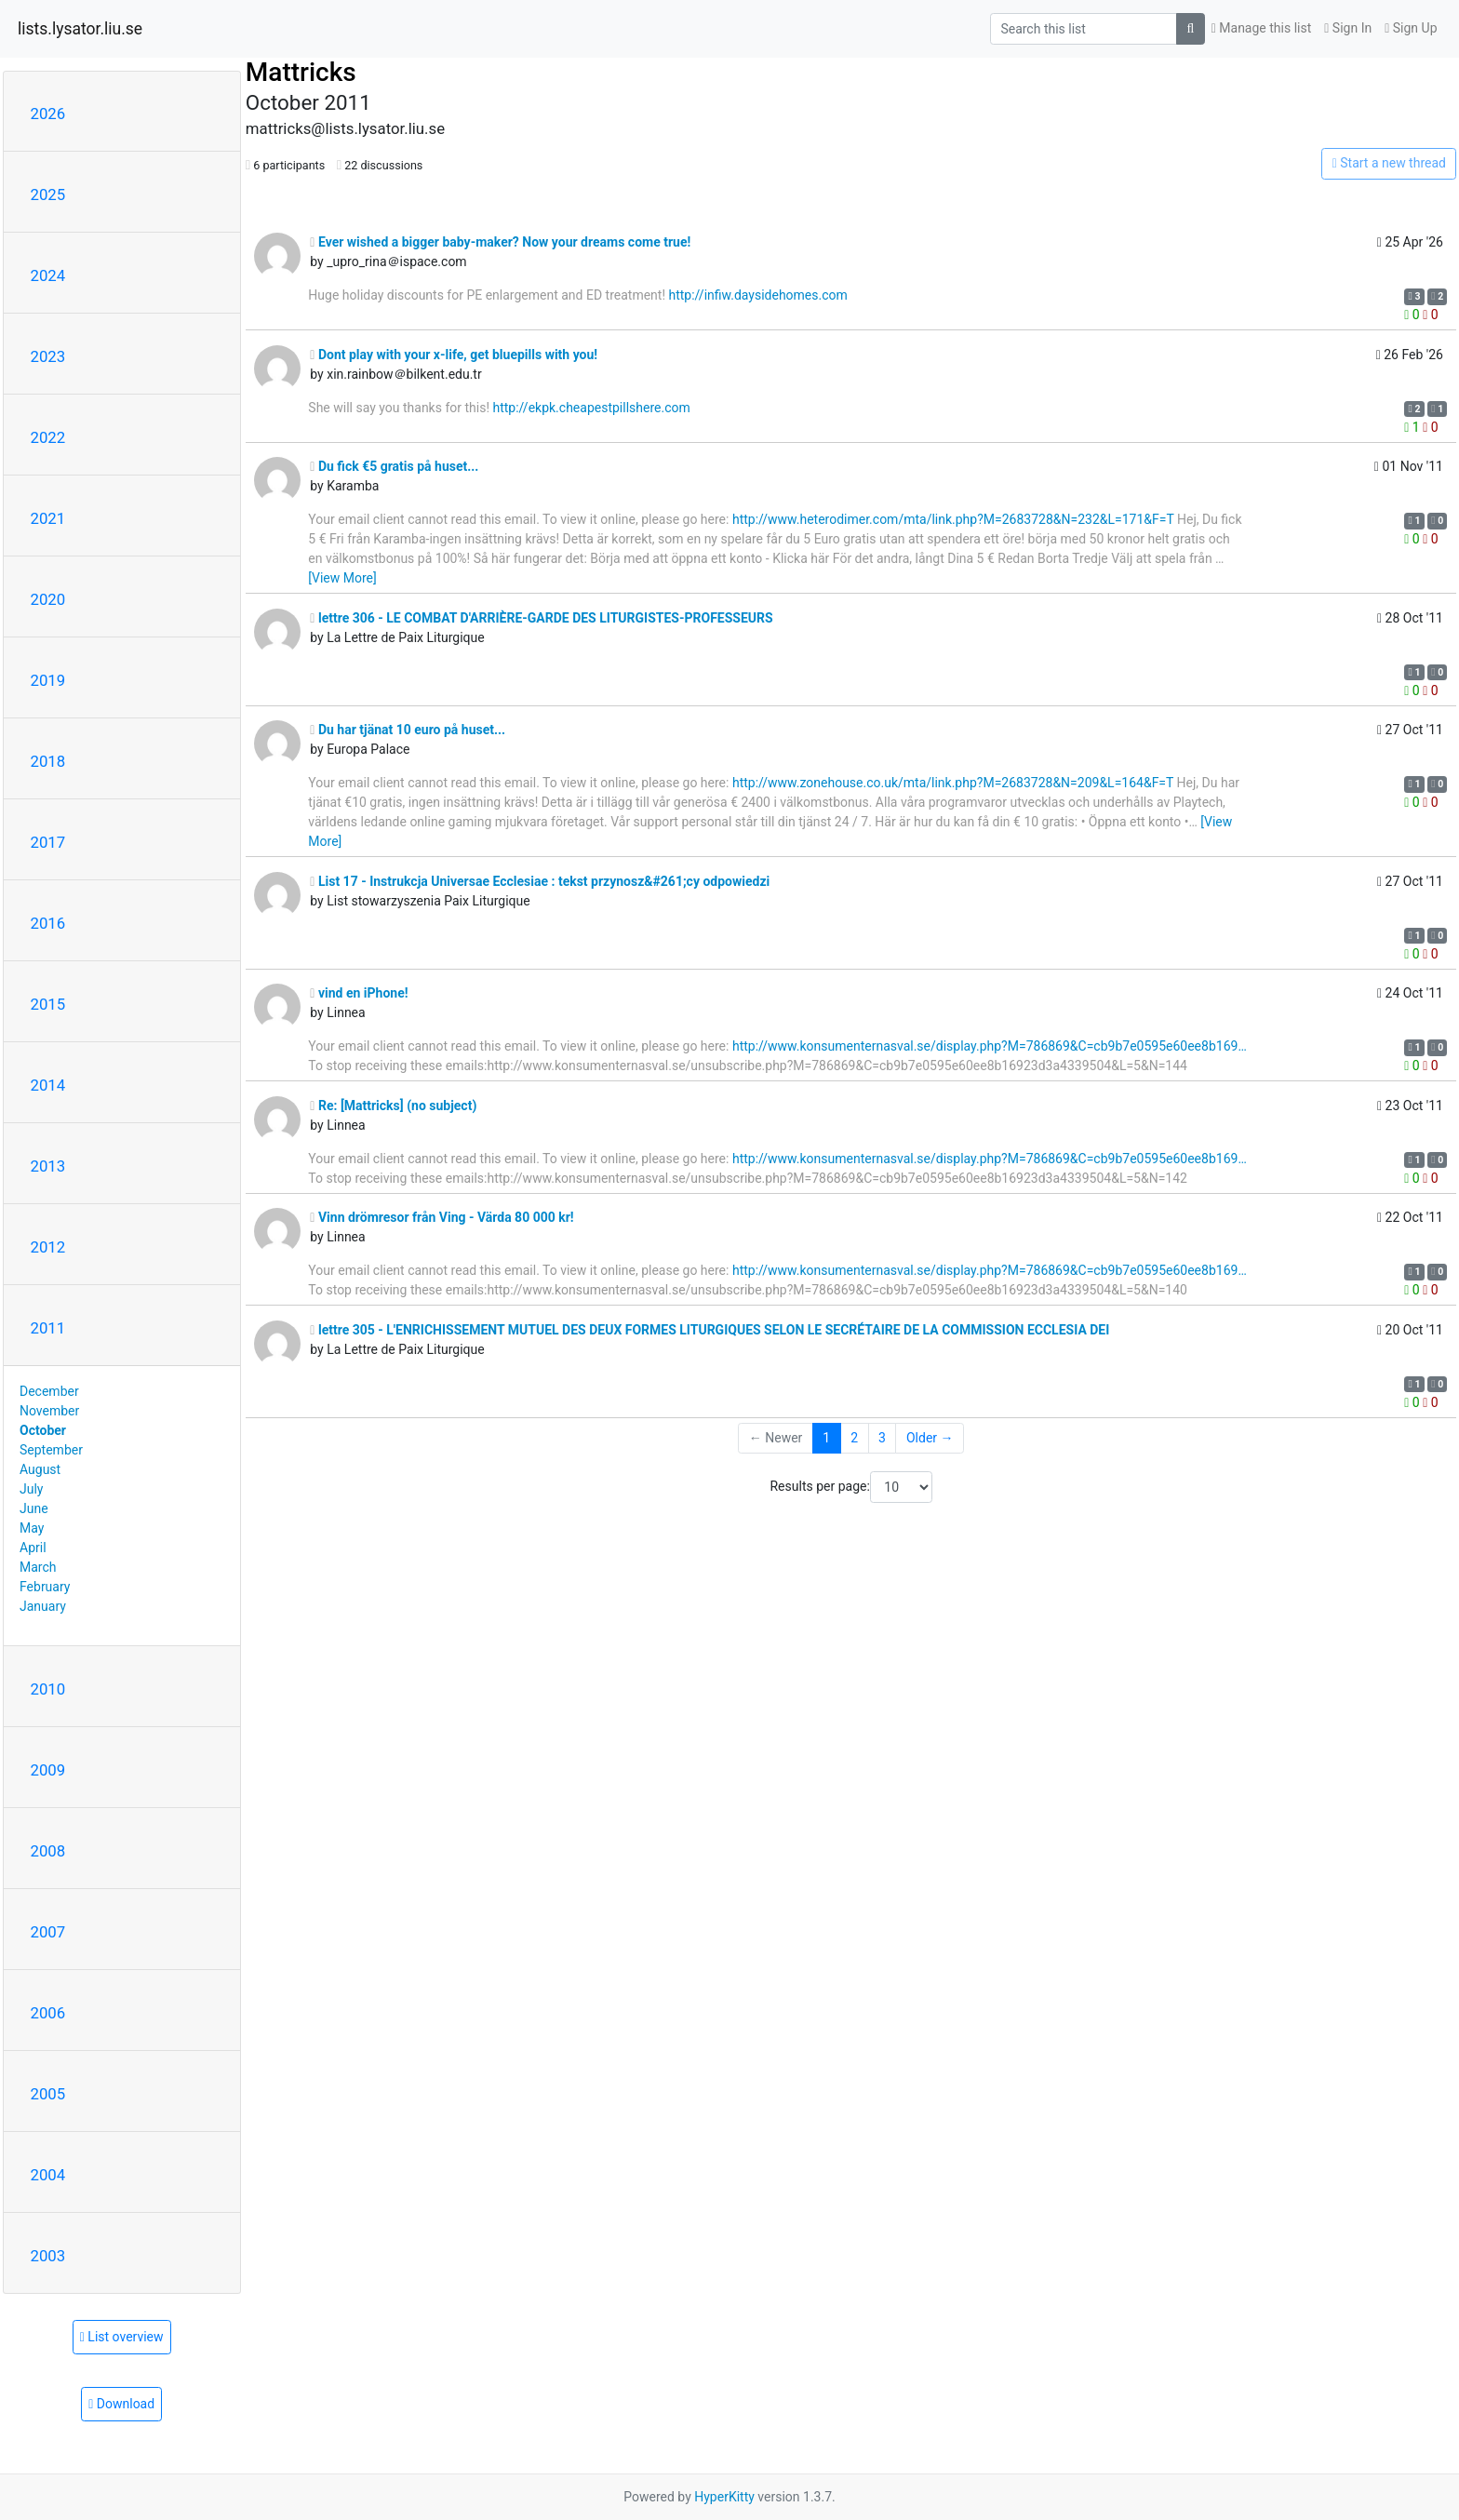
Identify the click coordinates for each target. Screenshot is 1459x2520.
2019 (48, 680)
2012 (48, 1247)
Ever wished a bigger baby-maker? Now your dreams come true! (500, 242)
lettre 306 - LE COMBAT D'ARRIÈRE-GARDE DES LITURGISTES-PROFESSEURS (541, 617)
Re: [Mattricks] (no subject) (393, 1105)
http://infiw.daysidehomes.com (758, 295)
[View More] (342, 577)
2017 (48, 842)
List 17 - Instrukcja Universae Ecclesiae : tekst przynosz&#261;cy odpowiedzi (540, 881)
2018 (48, 761)
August (40, 1469)
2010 (48, 1689)
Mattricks (301, 72)
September (51, 1449)
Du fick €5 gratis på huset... (394, 466)
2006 (48, 2013)
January (43, 1606)
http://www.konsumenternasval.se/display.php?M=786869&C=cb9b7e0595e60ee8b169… (989, 1046)
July (31, 1488)
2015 (48, 1004)
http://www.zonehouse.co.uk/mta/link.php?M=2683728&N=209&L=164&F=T (952, 782)
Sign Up (1411, 27)
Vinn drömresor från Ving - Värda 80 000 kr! (441, 1217)
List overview (122, 2336)
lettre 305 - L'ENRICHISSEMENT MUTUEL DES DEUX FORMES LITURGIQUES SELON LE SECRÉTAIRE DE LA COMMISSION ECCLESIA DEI (709, 1329)
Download (121, 2403)
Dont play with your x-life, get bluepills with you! (453, 354)
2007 (48, 1932)
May (32, 1528)
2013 (48, 1166)
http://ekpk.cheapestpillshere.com (591, 407)
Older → (930, 1437)
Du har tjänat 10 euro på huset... (407, 729)
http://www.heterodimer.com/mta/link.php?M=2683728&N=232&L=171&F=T (953, 519)
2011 (48, 1328)
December (49, 1391)
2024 (48, 275)
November (49, 1410)
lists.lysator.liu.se (80, 29)
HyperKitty (724, 2496)
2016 (48, 923)
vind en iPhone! (359, 992)
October (43, 1430)
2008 (48, 1851)
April (33, 1547)
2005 (48, 2093)
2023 (48, 356)
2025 (48, 194)
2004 (48, 2174)
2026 (48, 113)
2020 (48, 599)
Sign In (1348, 27)
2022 (48, 437)
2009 (48, 1770)
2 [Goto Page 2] (854, 1437)
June (34, 1508)
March (38, 1567)
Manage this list (1261, 27)
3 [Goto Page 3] (882, 1437)
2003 (48, 2255)
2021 (48, 518)
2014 (48, 1085)
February (45, 1586)
